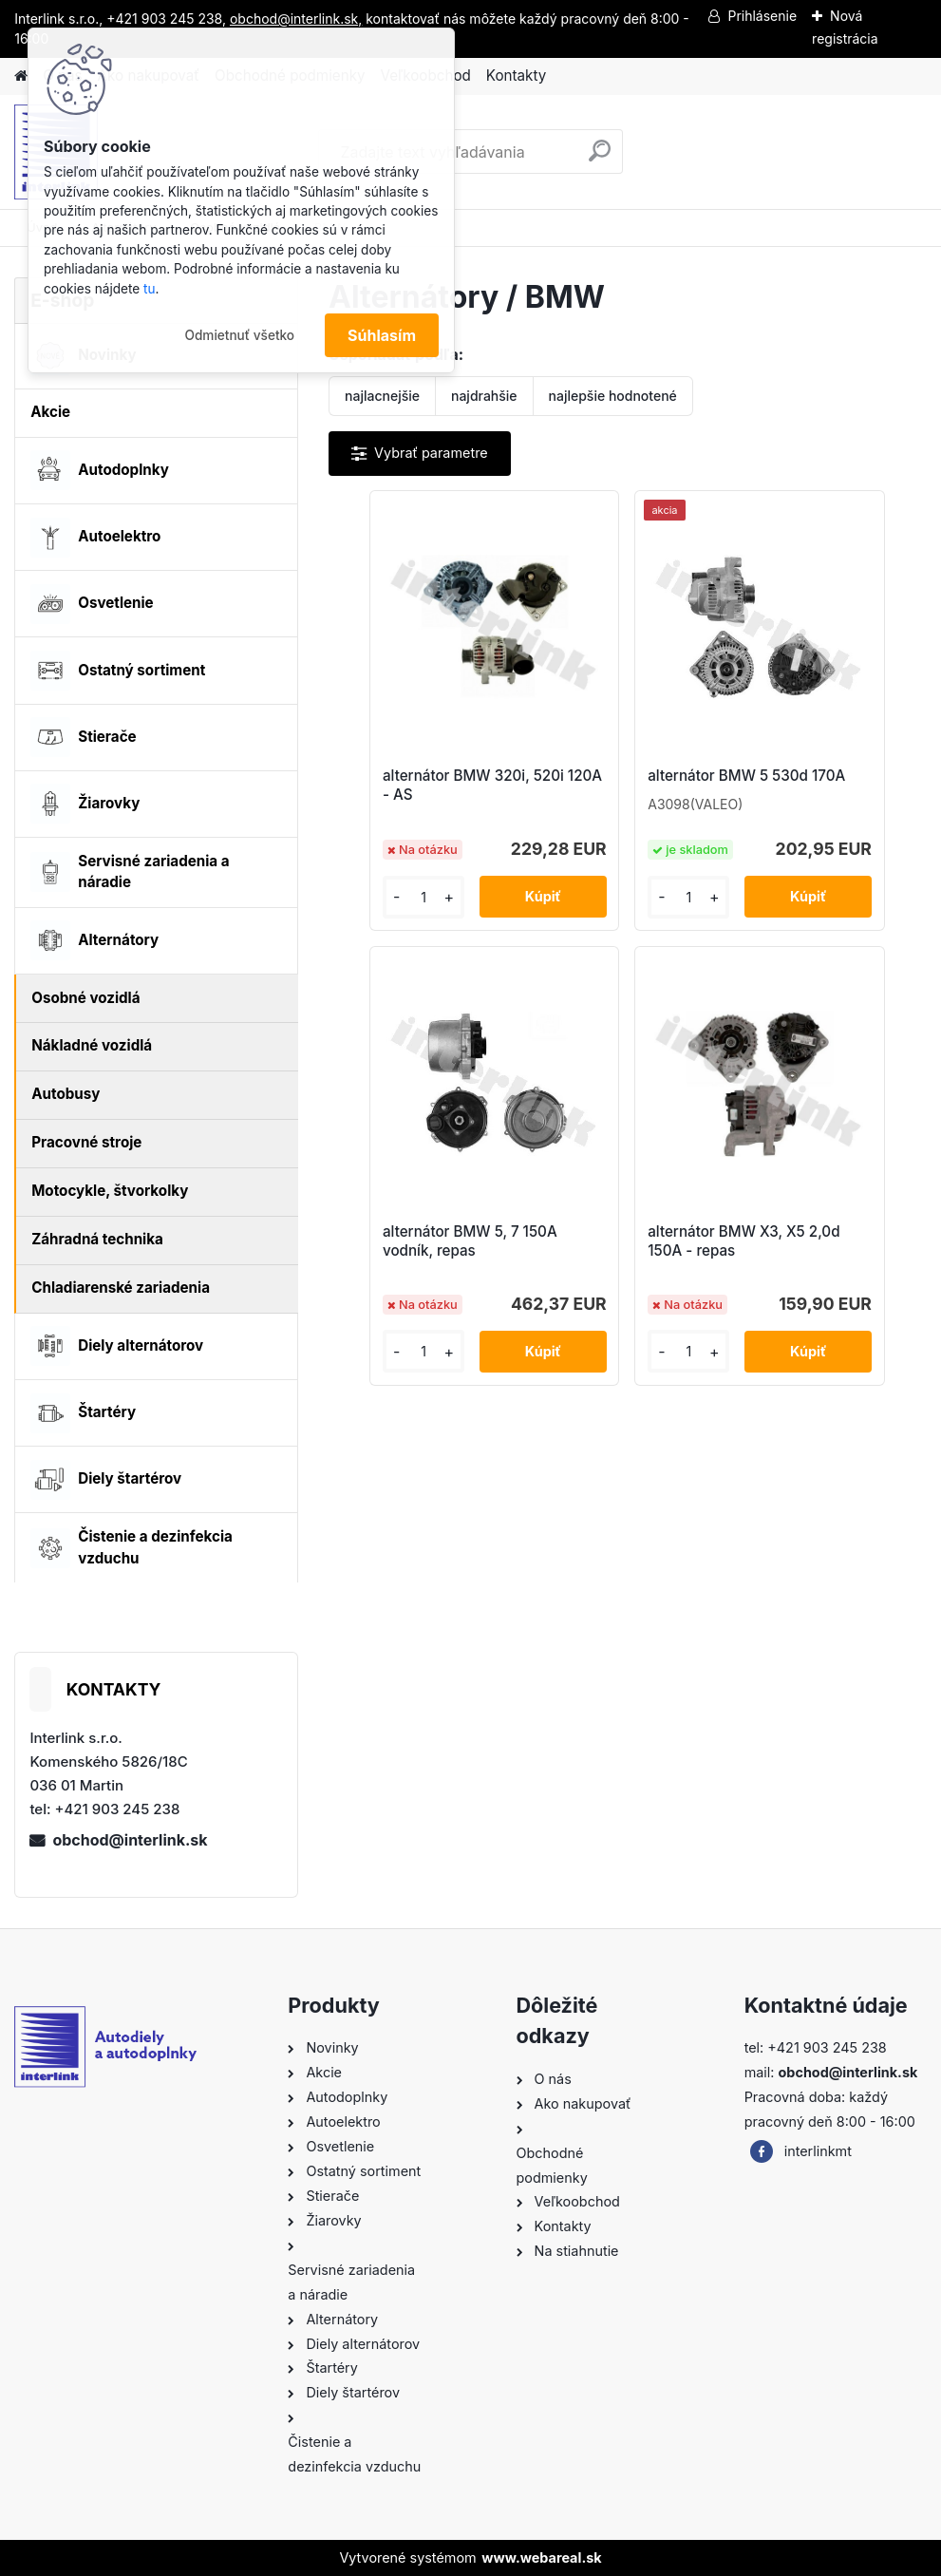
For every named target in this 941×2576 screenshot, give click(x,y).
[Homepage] (21, 76)
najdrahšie (484, 396)
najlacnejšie (382, 396)
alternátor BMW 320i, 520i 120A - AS (423, 790)
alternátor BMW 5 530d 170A (608, 785)
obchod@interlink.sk (129, 1839)
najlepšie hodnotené (613, 396)
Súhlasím (382, 335)
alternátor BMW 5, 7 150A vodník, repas (815, 790)
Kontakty (516, 75)
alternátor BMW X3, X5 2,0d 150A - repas (627, 1274)
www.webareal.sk (541, 2557)
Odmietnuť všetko (239, 335)
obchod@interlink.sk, (296, 18)
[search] (600, 158)
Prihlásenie (762, 16)
